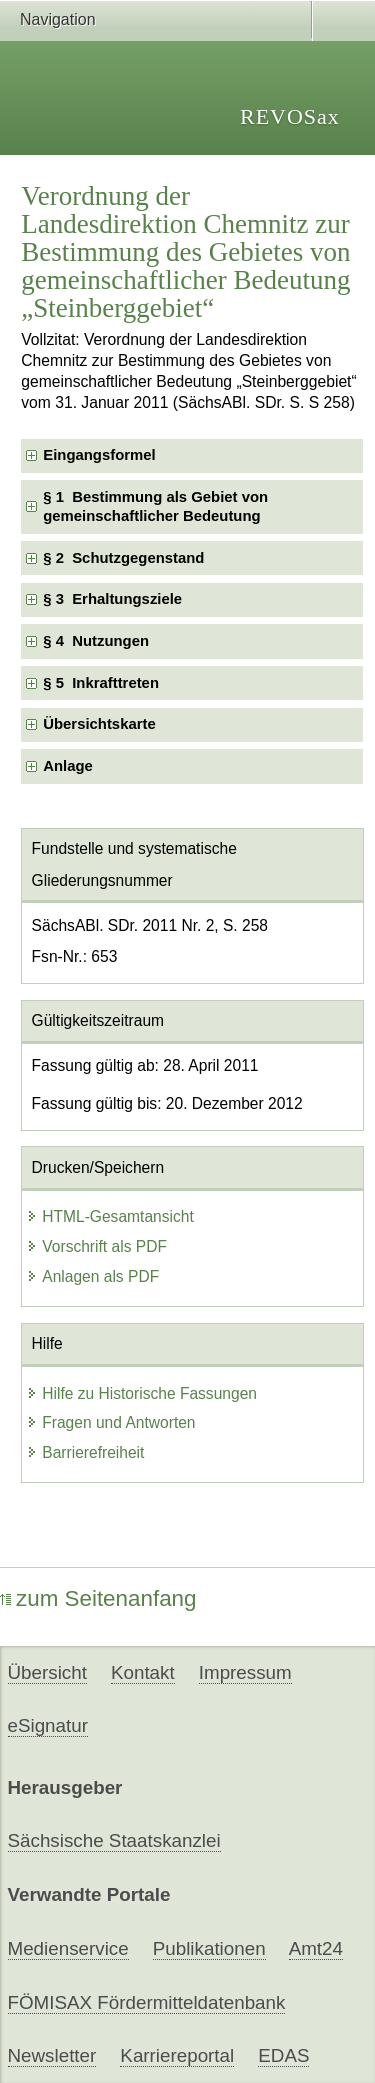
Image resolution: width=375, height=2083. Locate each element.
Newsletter (52, 2055)
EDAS (283, 2055)
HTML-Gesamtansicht (110, 1216)
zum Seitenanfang (98, 1598)
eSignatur (48, 1725)
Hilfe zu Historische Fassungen (141, 1393)
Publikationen (209, 1948)
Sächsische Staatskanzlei (114, 1840)
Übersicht (47, 1672)
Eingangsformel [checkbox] (99, 455)
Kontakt (143, 1672)
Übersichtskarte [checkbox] (99, 724)
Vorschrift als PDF (96, 1246)
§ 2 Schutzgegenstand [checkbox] (123, 558)
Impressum (245, 1672)
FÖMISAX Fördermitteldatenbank (147, 2002)
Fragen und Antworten (110, 1422)
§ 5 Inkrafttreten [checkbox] (101, 683)
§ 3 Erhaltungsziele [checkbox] (112, 599)
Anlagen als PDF (92, 1276)
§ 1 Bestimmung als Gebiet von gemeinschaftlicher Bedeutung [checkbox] (155, 506)
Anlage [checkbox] (68, 766)
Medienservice (68, 1948)
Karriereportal (177, 2055)
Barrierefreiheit (85, 1452)
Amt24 (316, 1948)
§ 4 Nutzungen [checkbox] (96, 641)
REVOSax (290, 116)
